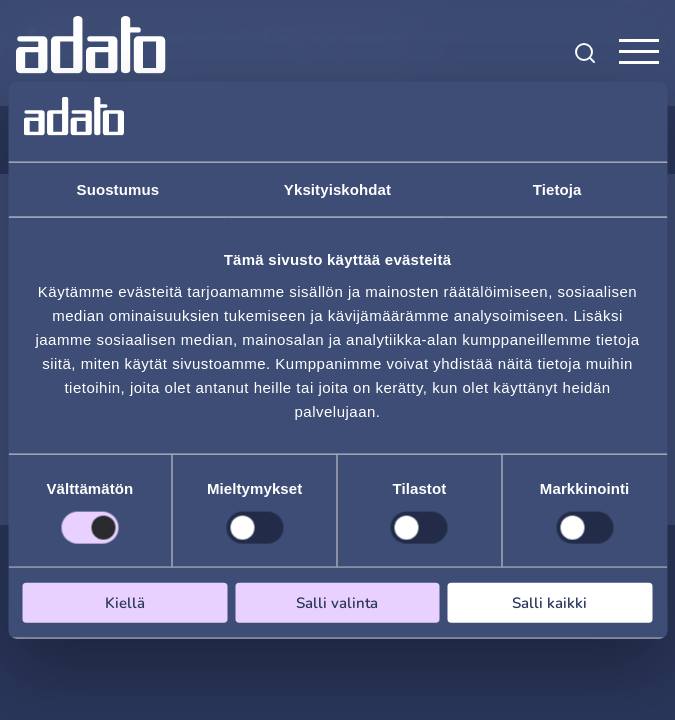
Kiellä (125, 602)
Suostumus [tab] (118, 189)
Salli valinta (337, 602)
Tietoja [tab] (557, 189)
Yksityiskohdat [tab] (337, 189)
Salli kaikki (549, 602)
